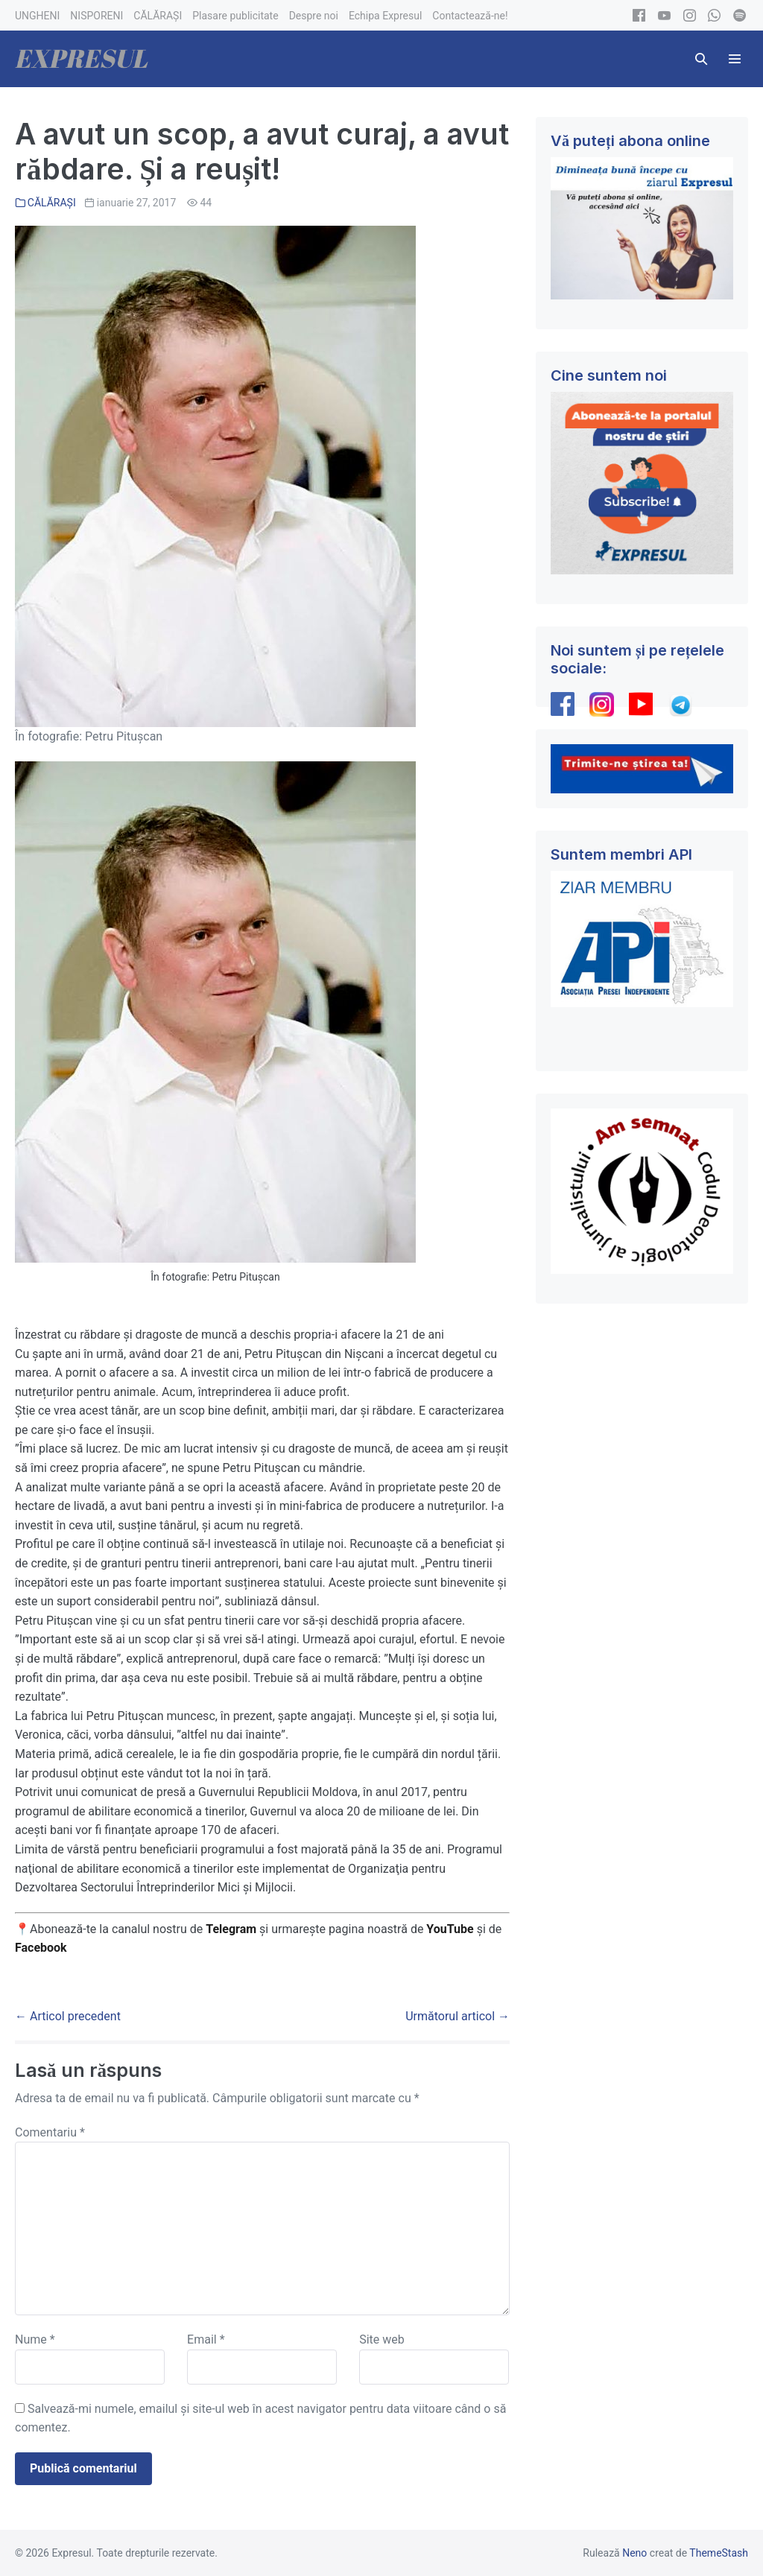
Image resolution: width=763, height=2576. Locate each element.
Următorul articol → (457, 2016)
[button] (701, 59)
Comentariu (50, 2132)
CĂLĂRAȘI (52, 203)
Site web (382, 2339)
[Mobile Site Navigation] (734, 58)
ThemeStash (718, 2553)
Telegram (231, 1929)
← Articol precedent (68, 2016)
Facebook (42, 1948)
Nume (35, 2339)
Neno (634, 2553)
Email (205, 2339)
